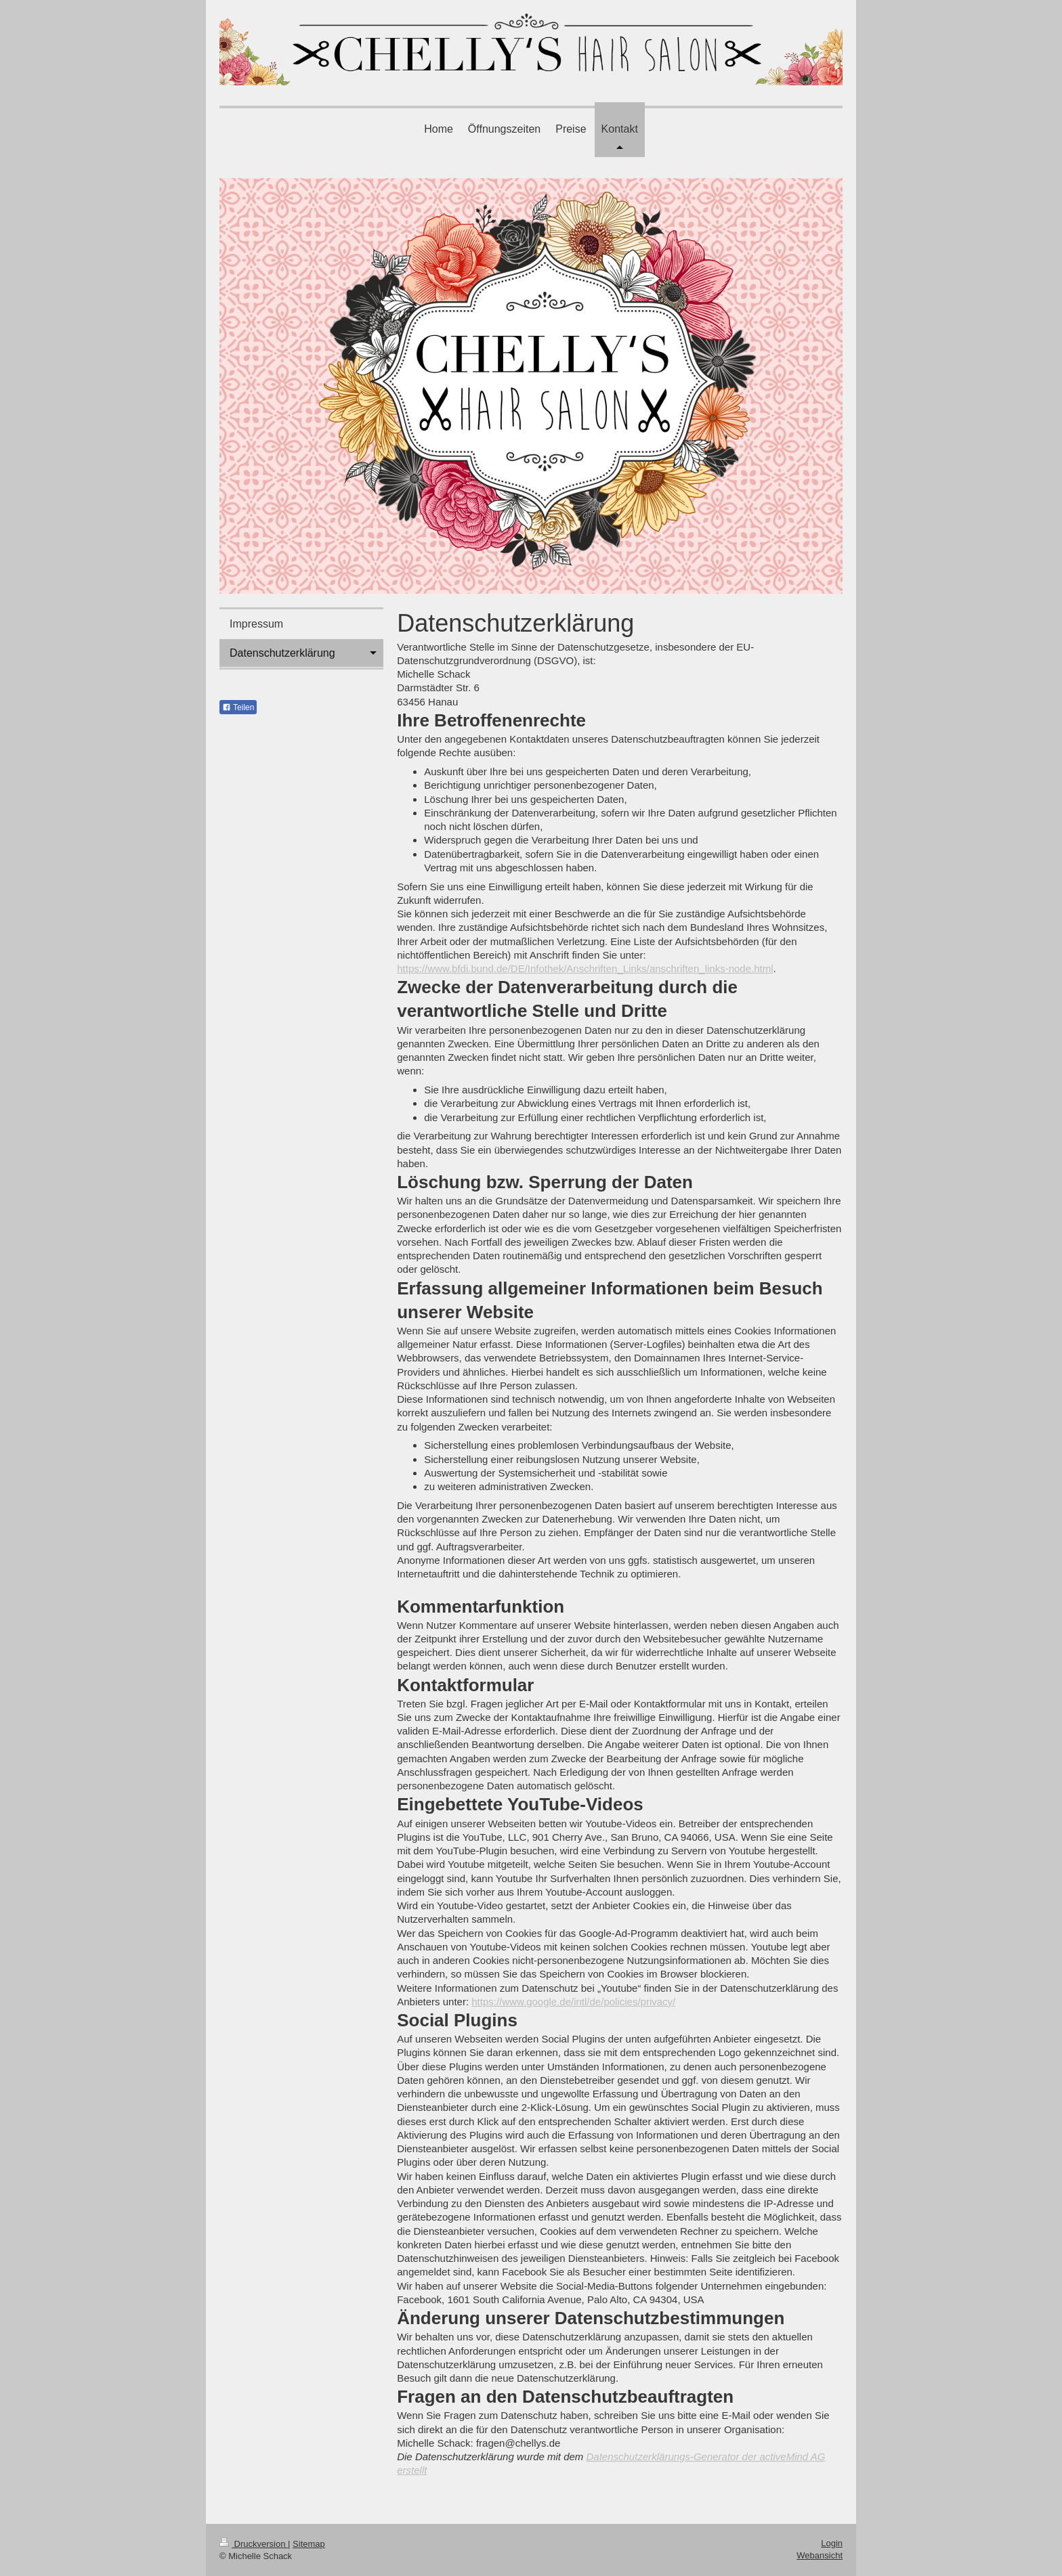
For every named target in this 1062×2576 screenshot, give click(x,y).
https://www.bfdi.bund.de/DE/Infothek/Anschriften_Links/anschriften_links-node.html (585, 968)
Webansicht (819, 2555)
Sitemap (309, 2544)
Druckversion (253, 2544)
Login (832, 2543)
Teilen (238, 707)
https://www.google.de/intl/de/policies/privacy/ (573, 2001)
